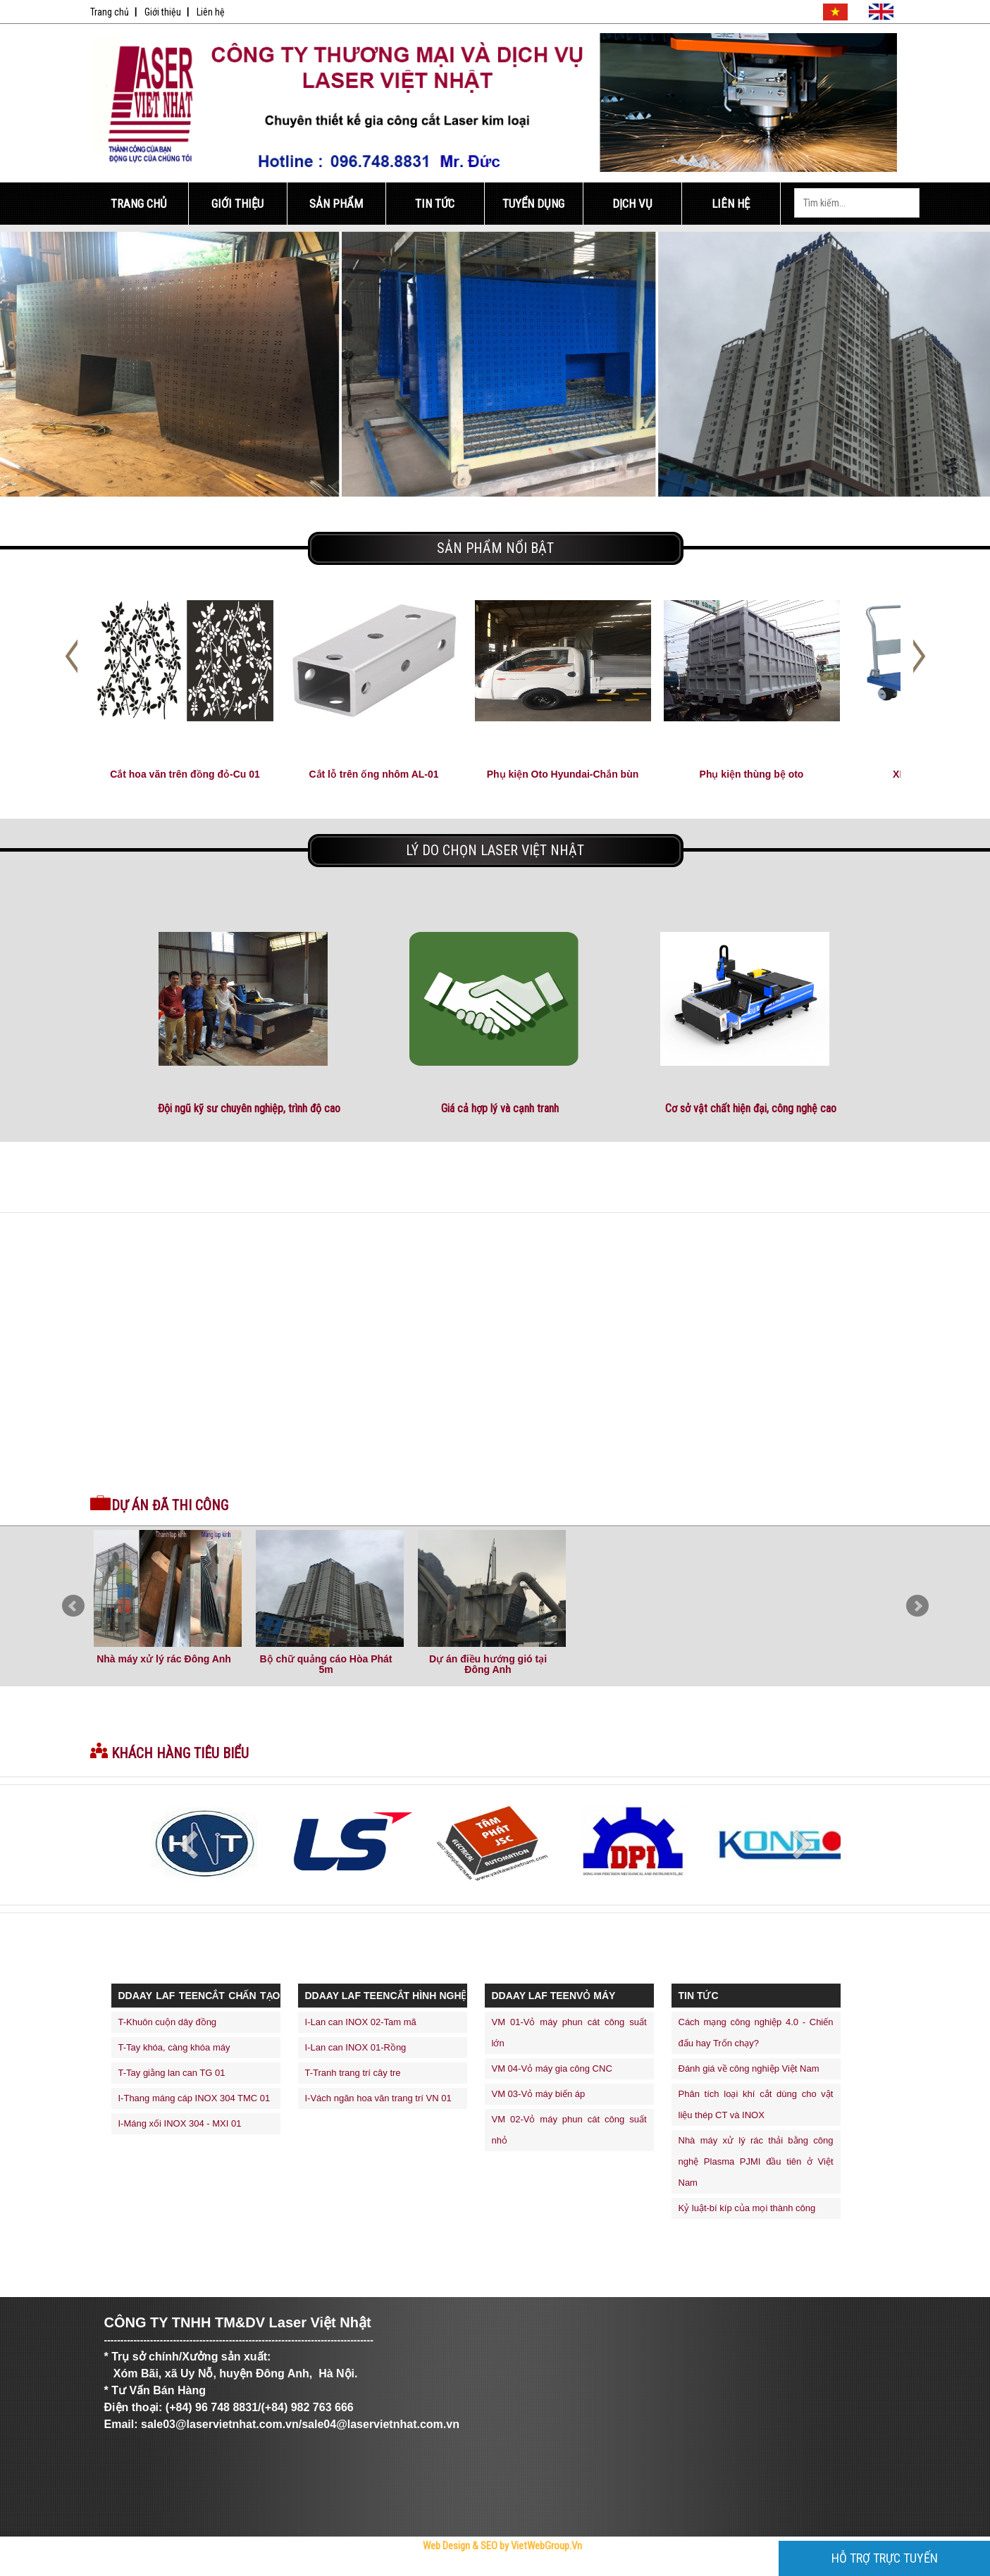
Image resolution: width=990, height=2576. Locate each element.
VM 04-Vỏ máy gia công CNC (552, 2068)
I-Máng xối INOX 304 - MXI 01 (180, 2123)
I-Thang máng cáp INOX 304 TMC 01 (194, 2098)
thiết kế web (449, 2571)
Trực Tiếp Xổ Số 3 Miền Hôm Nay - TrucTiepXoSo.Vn (146, 2571)
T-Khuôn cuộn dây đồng (167, 2022)
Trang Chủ (139, 204)
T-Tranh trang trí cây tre (353, 2072)
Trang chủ (109, 12)
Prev (73, 1606)
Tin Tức (434, 204)
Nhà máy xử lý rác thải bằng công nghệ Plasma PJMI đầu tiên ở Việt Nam (756, 2161)
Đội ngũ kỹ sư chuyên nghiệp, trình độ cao (249, 1108)
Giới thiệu (162, 12)
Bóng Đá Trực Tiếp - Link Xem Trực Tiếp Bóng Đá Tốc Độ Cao (334, 2571)
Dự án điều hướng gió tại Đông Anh (488, 1664)
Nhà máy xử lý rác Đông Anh (164, 1659)
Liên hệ (211, 12)
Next (917, 1606)
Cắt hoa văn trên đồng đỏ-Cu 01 (185, 774)
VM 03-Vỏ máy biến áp (539, 2094)
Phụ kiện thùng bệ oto (752, 774)
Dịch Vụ (632, 204)
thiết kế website (424, 2571)
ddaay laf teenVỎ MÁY (554, 1995)
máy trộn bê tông (475, 2571)
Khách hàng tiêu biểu (180, 1753)
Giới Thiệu (237, 204)
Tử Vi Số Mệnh (397, 2571)
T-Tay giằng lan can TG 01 (171, 2072)
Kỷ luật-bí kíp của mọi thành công (747, 2208)
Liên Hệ (731, 204)
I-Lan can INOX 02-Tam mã (360, 2022)
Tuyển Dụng (533, 204)
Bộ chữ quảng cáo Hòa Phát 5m (325, 1664)
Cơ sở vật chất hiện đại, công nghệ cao (750, 1108)
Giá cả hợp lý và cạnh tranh (500, 1108)
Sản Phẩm (336, 204)
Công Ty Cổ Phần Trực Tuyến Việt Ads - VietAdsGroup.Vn (236, 2571)
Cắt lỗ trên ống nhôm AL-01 (373, 774)
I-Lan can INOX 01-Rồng (356, 2047)
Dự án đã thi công (169, 1505)
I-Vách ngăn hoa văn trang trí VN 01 (378, 2098)
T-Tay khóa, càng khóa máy (174, 2047)
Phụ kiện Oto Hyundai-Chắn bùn (563, 774)
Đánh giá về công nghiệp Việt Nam (749, 2068)
